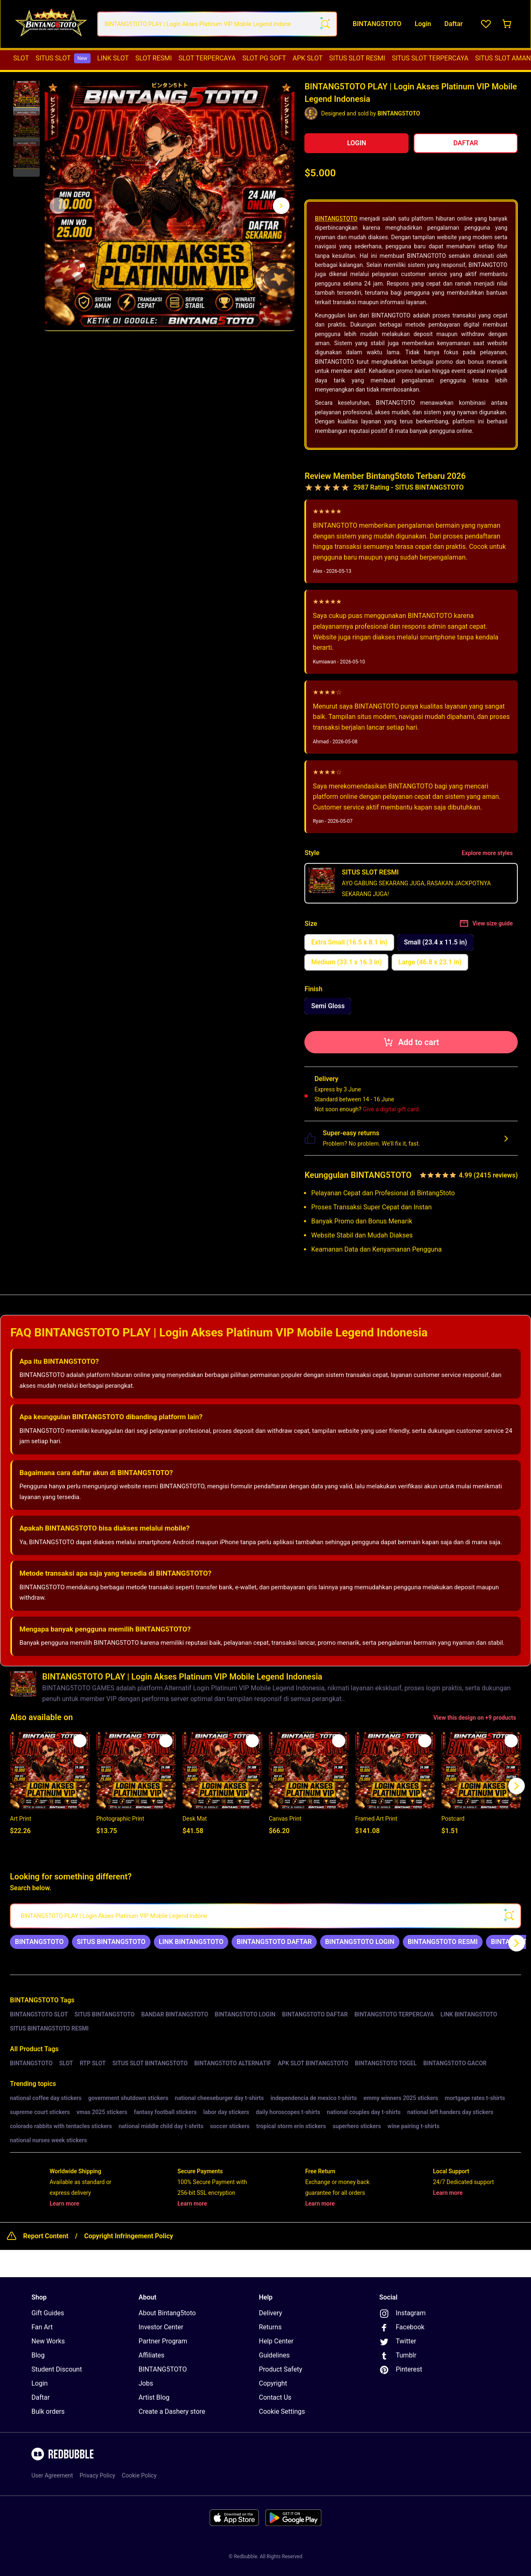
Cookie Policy (139, 2475)
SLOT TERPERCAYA (207, 58)
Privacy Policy (97, 2475)
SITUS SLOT (63, 58)
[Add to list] (79, 1740)
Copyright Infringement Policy (128, 2236)
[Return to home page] (51, 24)
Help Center (276, 2341)
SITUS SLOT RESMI (357, 58)
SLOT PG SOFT (264, 58)
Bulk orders (48, 2411)
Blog (38, 2355)
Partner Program (163, 2341)
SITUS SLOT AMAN (503, 58)
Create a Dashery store (172, 2411)
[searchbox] (265, 1915)
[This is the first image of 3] (58, 205)
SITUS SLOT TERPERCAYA (430, 58)
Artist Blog (154, 2397)
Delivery (270, 2313)
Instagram (402, 2314)
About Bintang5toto (167, 2313)
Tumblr (397, 2356)
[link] (39, 1942)
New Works (48, 2341)
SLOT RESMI (153, 58)
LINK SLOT (113, 58)
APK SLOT (308, 58)
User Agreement (52, 2475)
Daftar (40, 2397)
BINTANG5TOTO (336, 218)
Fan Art (42, 2327)
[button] (26, 94)
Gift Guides (47, 2313)
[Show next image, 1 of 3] (281, 205)
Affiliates (152, 2355)
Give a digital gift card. (391, 1109)
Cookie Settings (282, 2411)
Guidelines (274, 2355)
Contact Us (275, 2397)
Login (39, 2383)
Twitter (397, 2342)
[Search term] (324, 24)
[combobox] (217, 24)
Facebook (401, 2328)
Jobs (146, 2383)
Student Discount (56, 2369)
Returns (270, 2327)
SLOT (21, 58)
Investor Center (161, 2327)
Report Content (45, 2236)
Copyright (273, 2383)
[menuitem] (21, 58)
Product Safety (280, 2369)
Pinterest (400, 2370)
